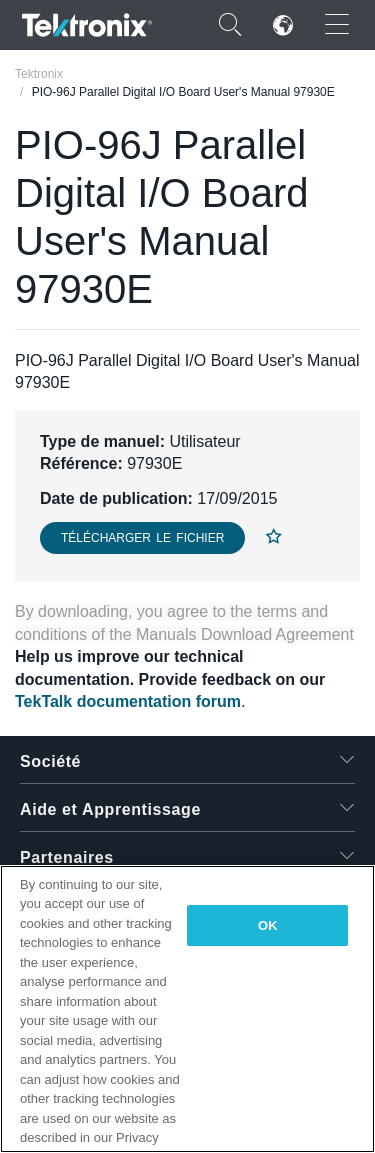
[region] (187, 1009)
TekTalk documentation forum (128, 701)
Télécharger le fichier (142, 538)
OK (268, 925)
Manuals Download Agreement (245, 634)
